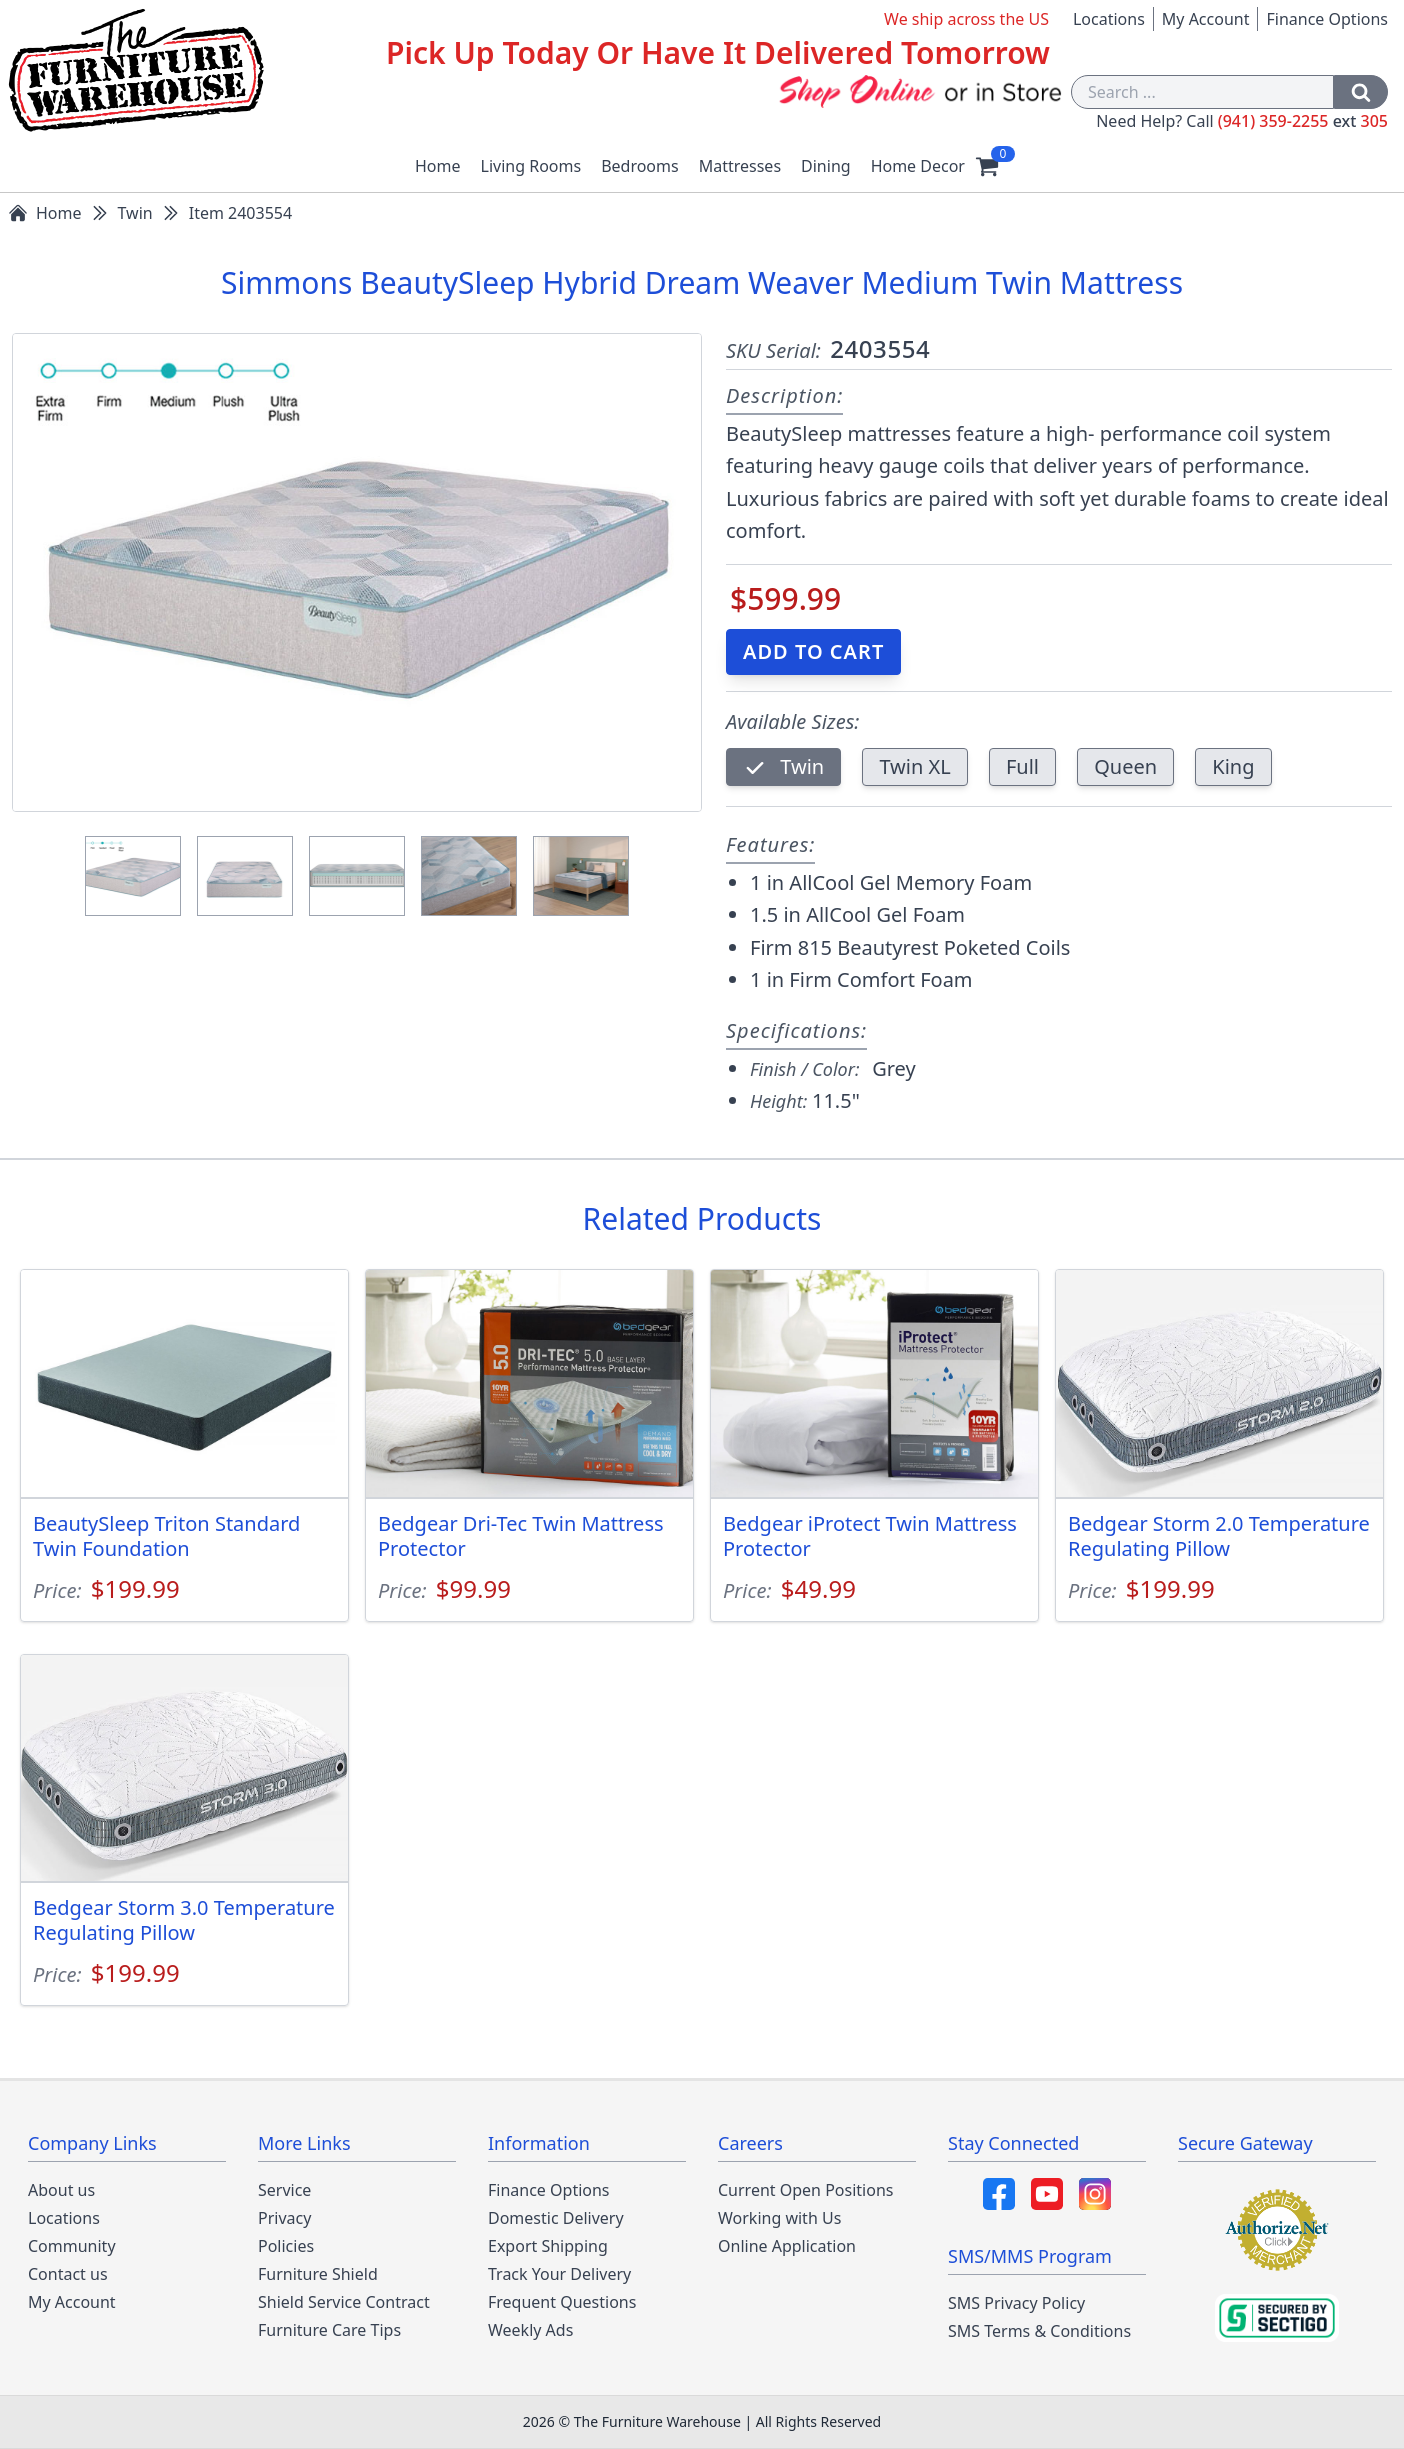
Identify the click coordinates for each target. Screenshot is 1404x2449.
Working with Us (779, 2218)
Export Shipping (548, 2246)
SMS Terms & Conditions (1039, 2331)
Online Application (787, 2246)
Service (284, 2190)
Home (438, 166)
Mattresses (740, 166)
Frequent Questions (562, 2302)
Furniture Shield (318, 2274)
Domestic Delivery (556, 2218)
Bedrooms (640, 166)
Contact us (68, 2274)
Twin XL (914, 766)
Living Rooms (531, 166)
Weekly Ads (530, 2330)
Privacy (284, 2218)
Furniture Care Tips (329, 2330)
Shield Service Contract (344, 2302)
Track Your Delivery (559, 2274)
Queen (1125, 766)
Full (1022, 766)
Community (72, 2246)
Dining (826, 166)
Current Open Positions (805, 2190)
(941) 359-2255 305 (1303, 121)
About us (61, 2190)
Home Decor (918, 166)
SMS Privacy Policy (1016, 2303)
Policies (286, 2246)
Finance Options (1327, 19)
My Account (1206, 19)
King (1233, 766)
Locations (1109, 19)
